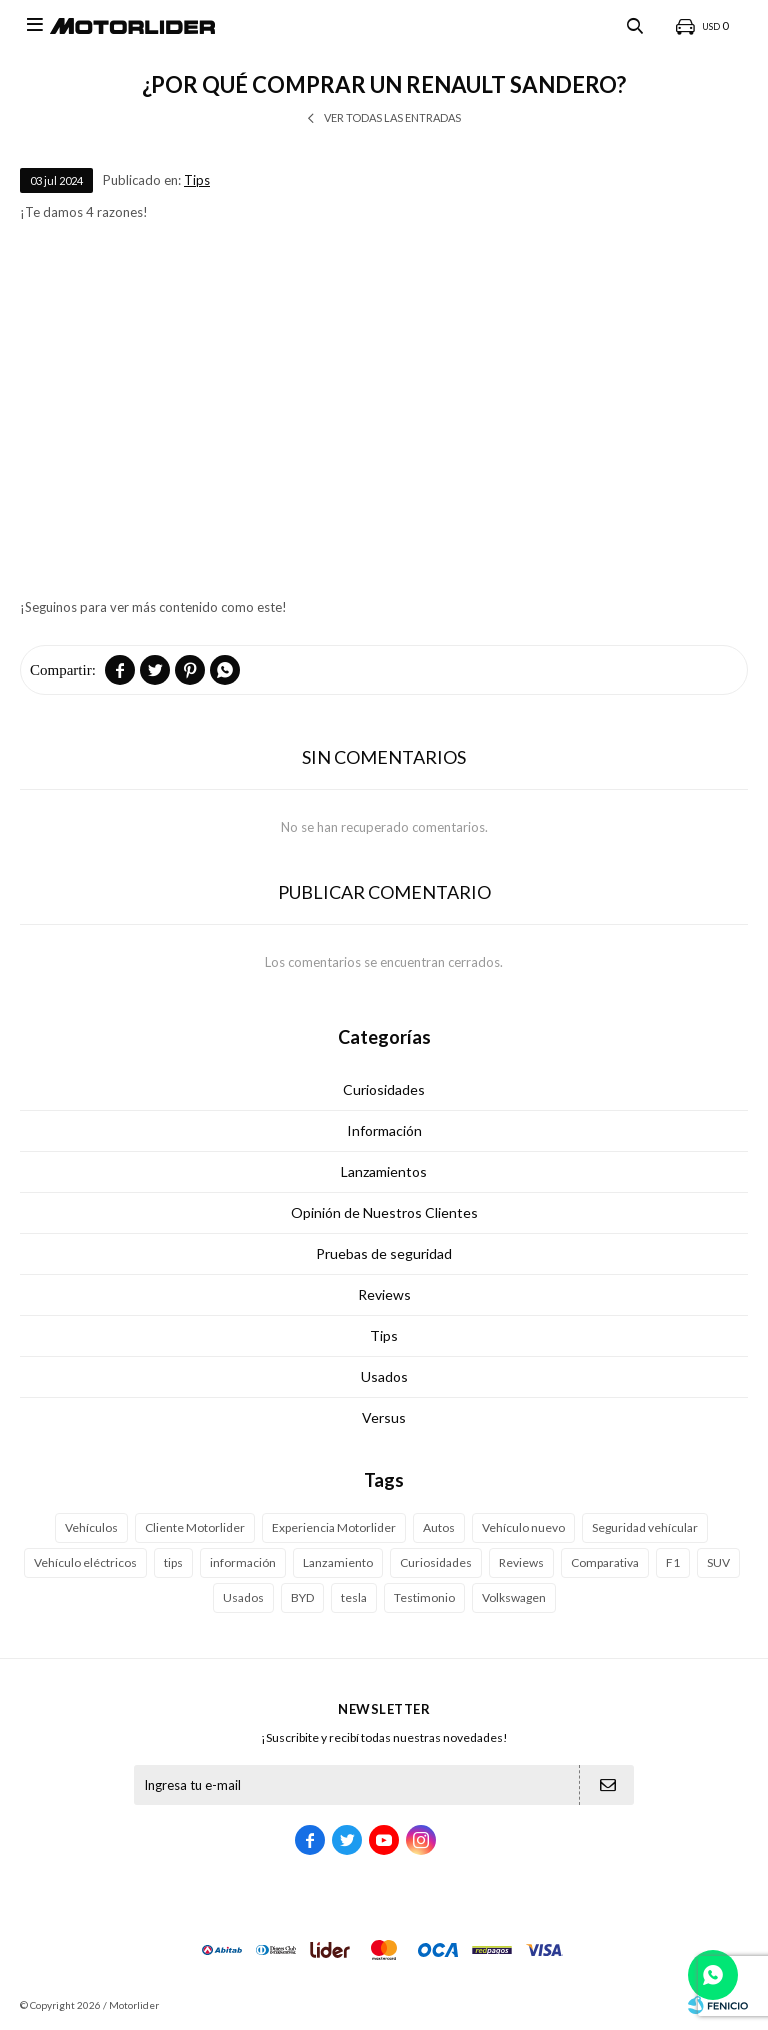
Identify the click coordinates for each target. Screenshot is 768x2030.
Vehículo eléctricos (85, 1562)
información (243, 1562)
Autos (439, 1527)
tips (173, 1562)
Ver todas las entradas (392, 117)
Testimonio (424, 1597)
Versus (384, 1417)
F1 (673, 1562)
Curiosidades (384, 1089)
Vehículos (91, 1527)
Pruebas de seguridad (384, 1253)
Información (384, 1130)
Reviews (384, 1294)
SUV (718, 1562)
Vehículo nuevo (523, 1527)
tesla (354, 1597)
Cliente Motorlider (195, 1527)
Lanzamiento (338, 1562)
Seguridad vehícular (645, 1527)
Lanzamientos (384, 1171)
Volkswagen (514, 1597)
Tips (197, 180)
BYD (302, 1597)
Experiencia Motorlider (334, 1527)
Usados (384, 1376)
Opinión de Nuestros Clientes (384, 1212)
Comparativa (605, 1562)
